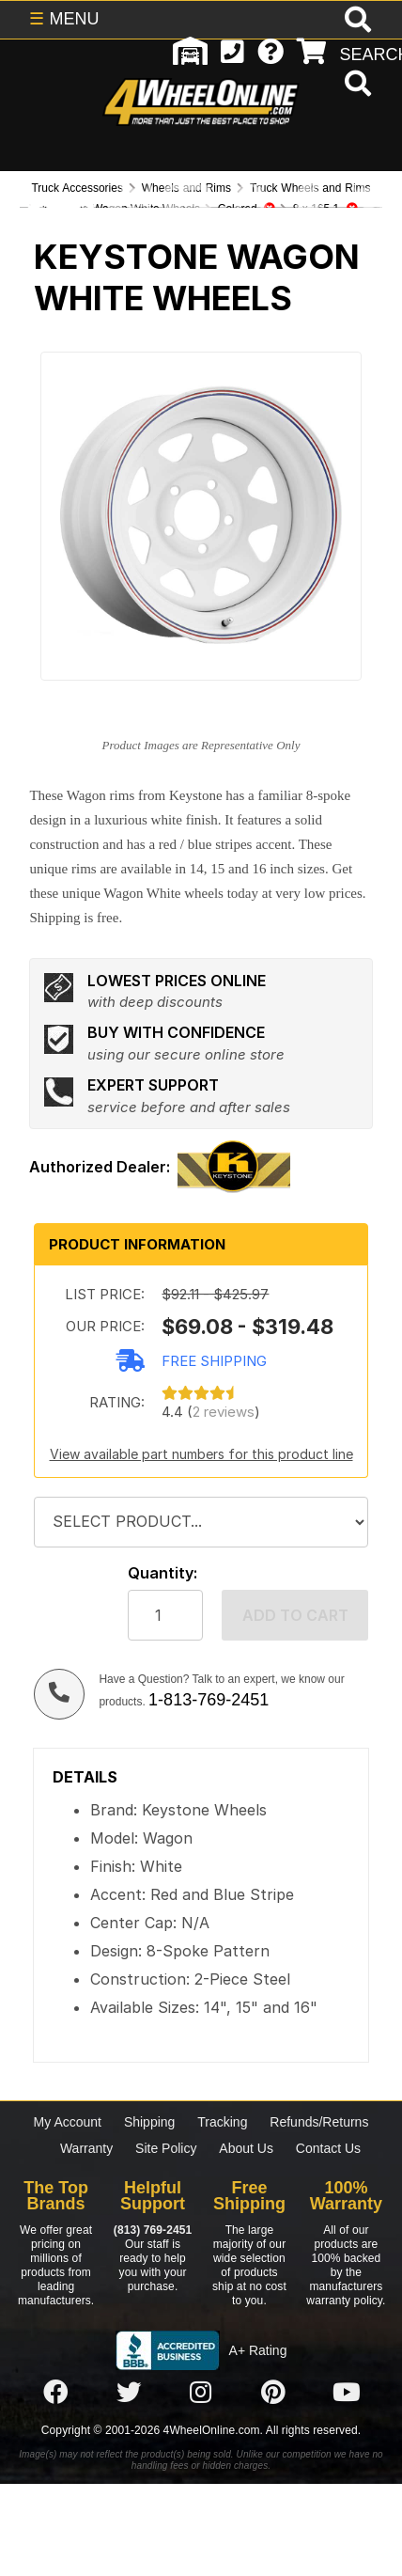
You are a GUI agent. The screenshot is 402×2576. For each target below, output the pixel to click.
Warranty (86, 2148)
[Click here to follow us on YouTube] (346, 2393)
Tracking (222, 2121)
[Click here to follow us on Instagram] (201, 2393)
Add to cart (295, 1615)
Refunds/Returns (319, 2121)
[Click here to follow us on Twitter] (128, 2393)
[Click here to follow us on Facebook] (55, 2393)
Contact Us (328, 2148)
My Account (67, 2121)
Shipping (150, 2121)
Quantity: (162, 1573)
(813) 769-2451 (153, 2230)
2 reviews (224, 1412)
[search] (355, 85)
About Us (246, 2148)
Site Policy (165, 2148)
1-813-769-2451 (208, 1699)
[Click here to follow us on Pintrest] (273, 2393)
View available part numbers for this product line (201, 1454)
